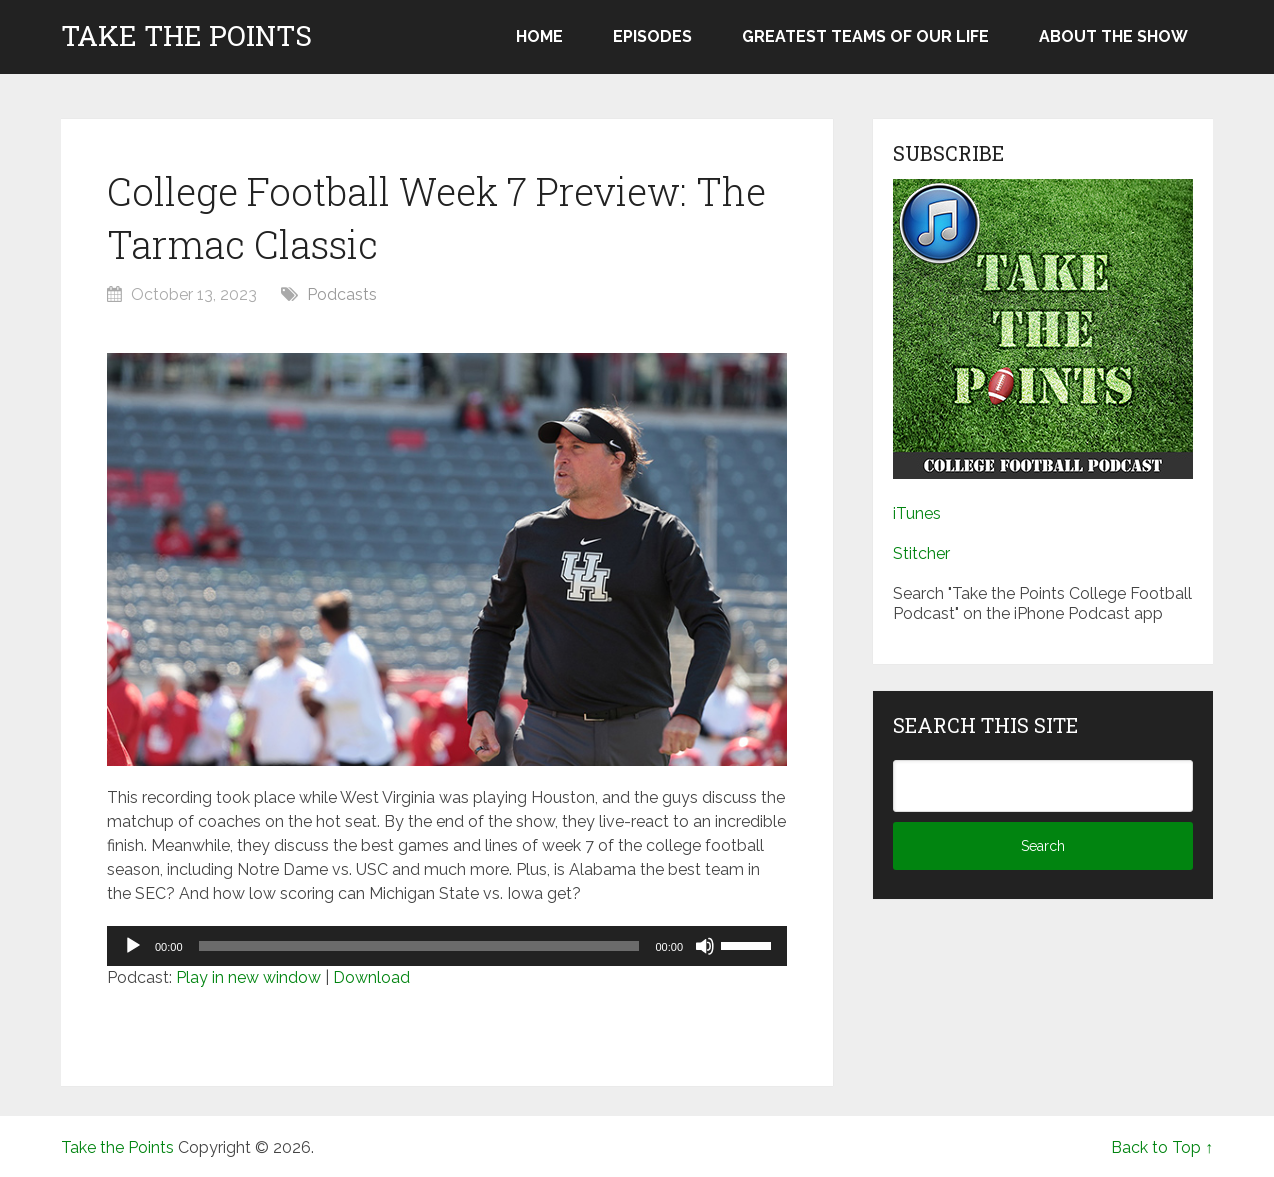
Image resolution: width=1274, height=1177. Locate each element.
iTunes (917, 513)
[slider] (419, 946)
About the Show (1113, 36)
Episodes (652, 36)
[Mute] (705, 946)
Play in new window (248, 977)
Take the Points (186, 36)
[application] (447, 946)
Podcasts (342, 294)
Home (539, 36)
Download (371, 977)
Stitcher (921, 553)
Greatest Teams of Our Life (865, 36)
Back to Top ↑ (1162, 1147)
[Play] (133, 946)
